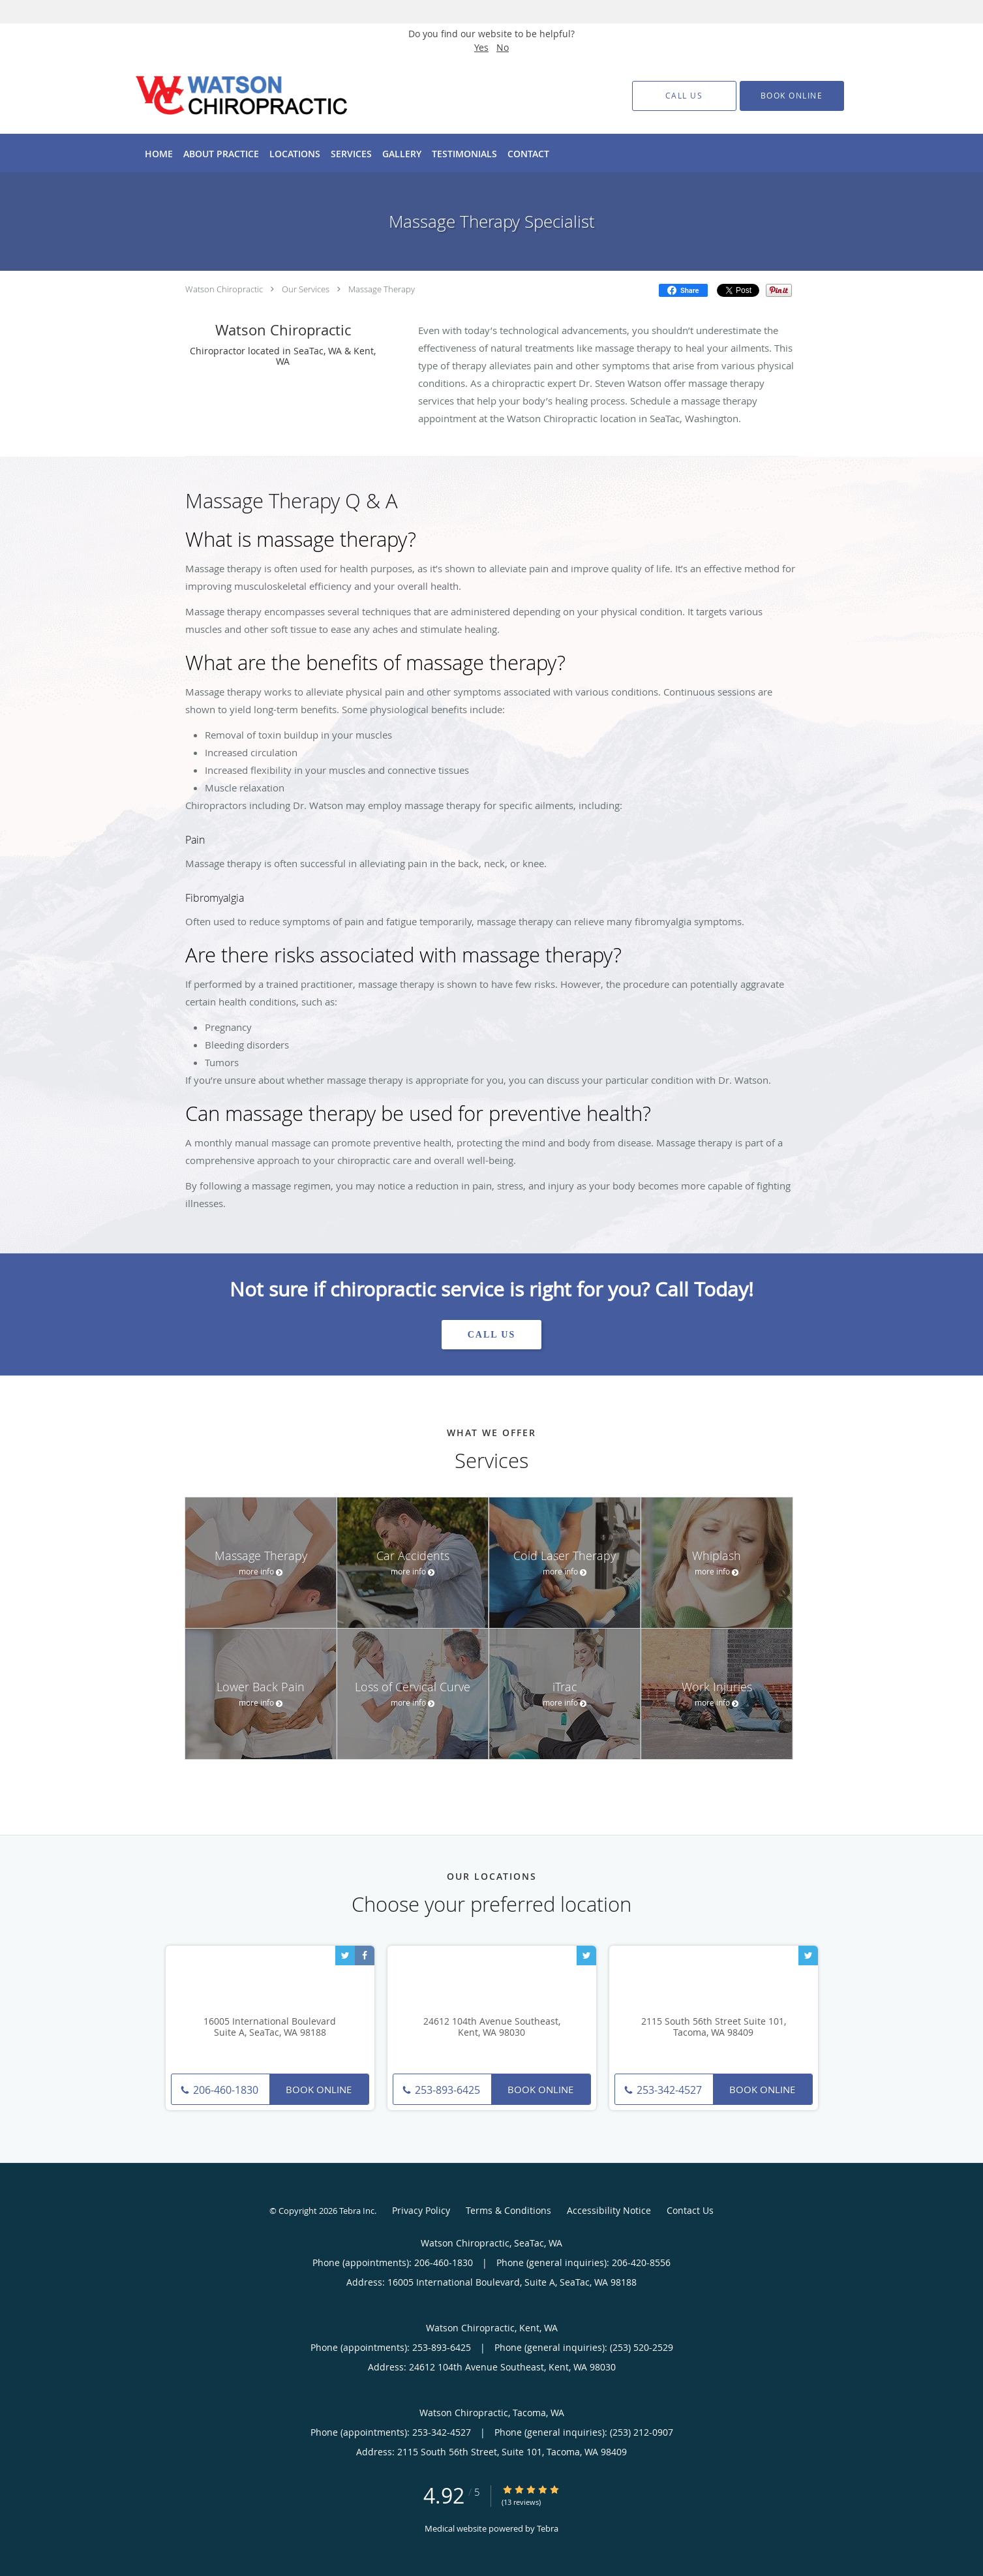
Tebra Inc (356, 2210)
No (502, 47)
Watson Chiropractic (224, 289)
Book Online (319, 2089)
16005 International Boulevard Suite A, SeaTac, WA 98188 (270, 2027)
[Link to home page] (222, 95)
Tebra (547, 2528)
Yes (481, 47)
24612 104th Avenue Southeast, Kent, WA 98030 (491, 2027)
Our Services (305, 289)
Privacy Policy (421, 2210)
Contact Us (690, 2210)
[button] (792, 96)
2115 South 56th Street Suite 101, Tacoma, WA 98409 (713, 2027)
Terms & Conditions (508, 2210)
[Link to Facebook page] (364, 1955)
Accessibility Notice (609, 2210)
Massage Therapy (381, 289)
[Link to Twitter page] (345, 1955)
